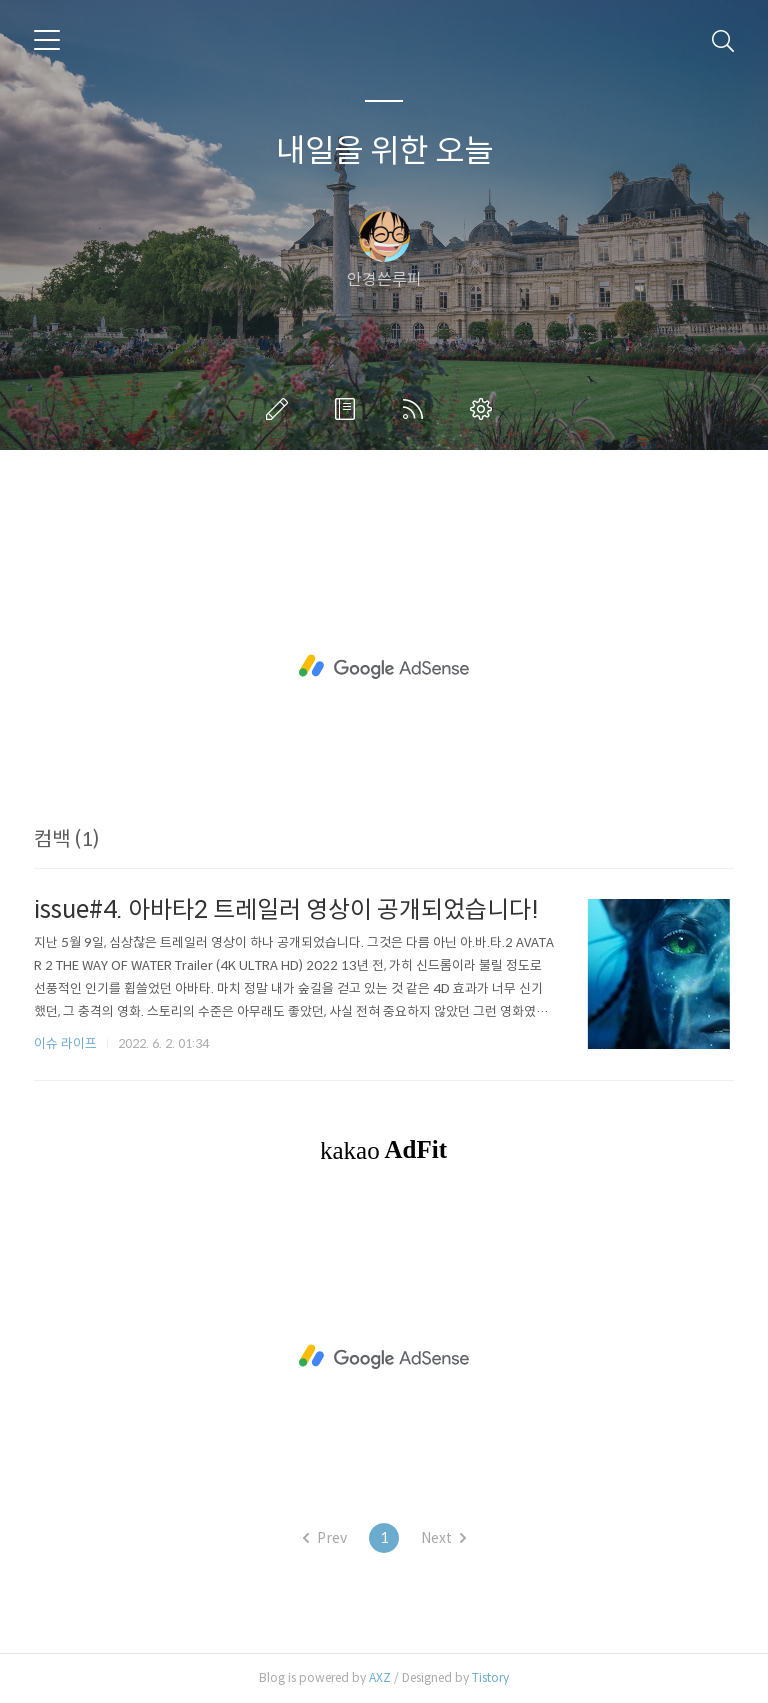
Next (443, 1538)
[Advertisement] (384, 667)
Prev (325, 1538)
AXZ (380, 1677)
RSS (417, 409)
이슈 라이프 (65, 1043)
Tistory (490, 1677)
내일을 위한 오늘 (384, 151)
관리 (485, 409)
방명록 (349, 409)
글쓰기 (281, 409)
